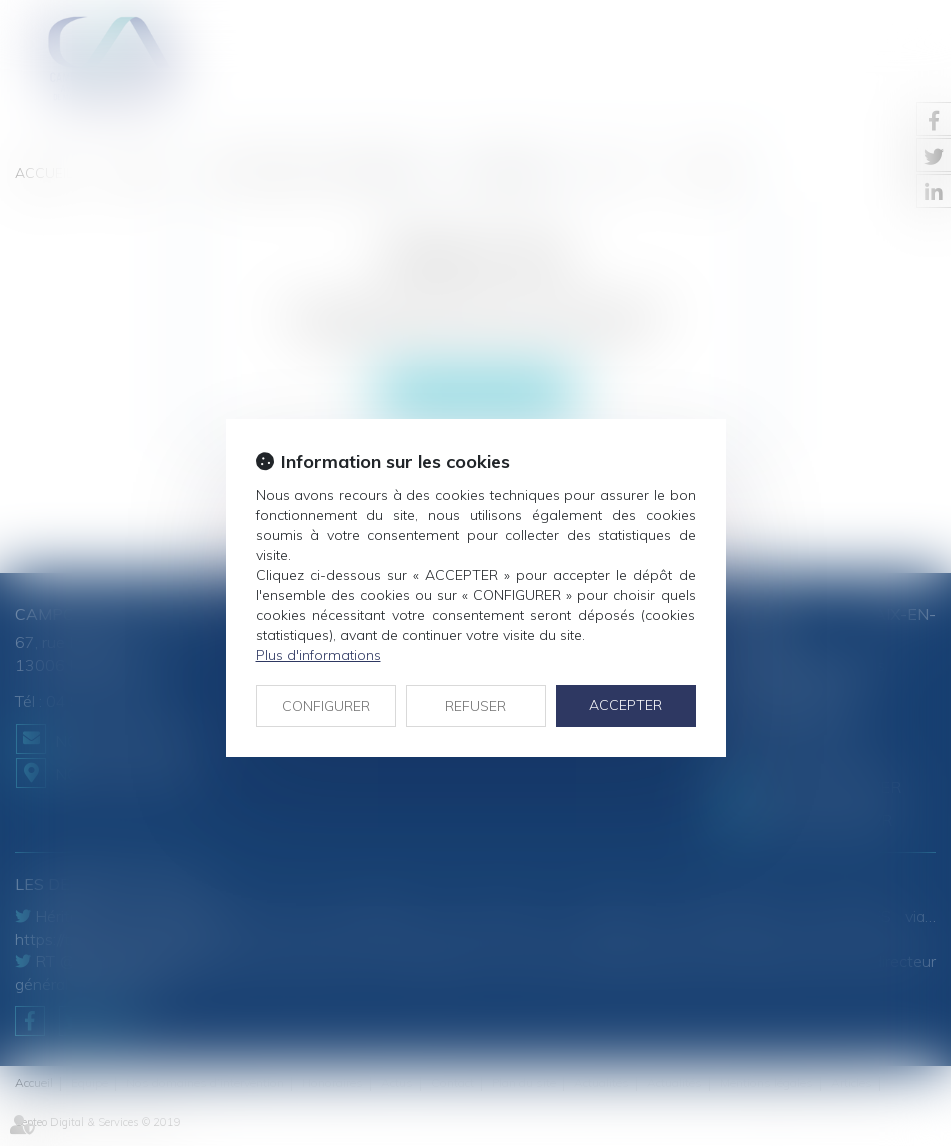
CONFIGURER (326, 706)
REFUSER (475, 706)
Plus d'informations (318, 655)
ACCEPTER (625, 705)
